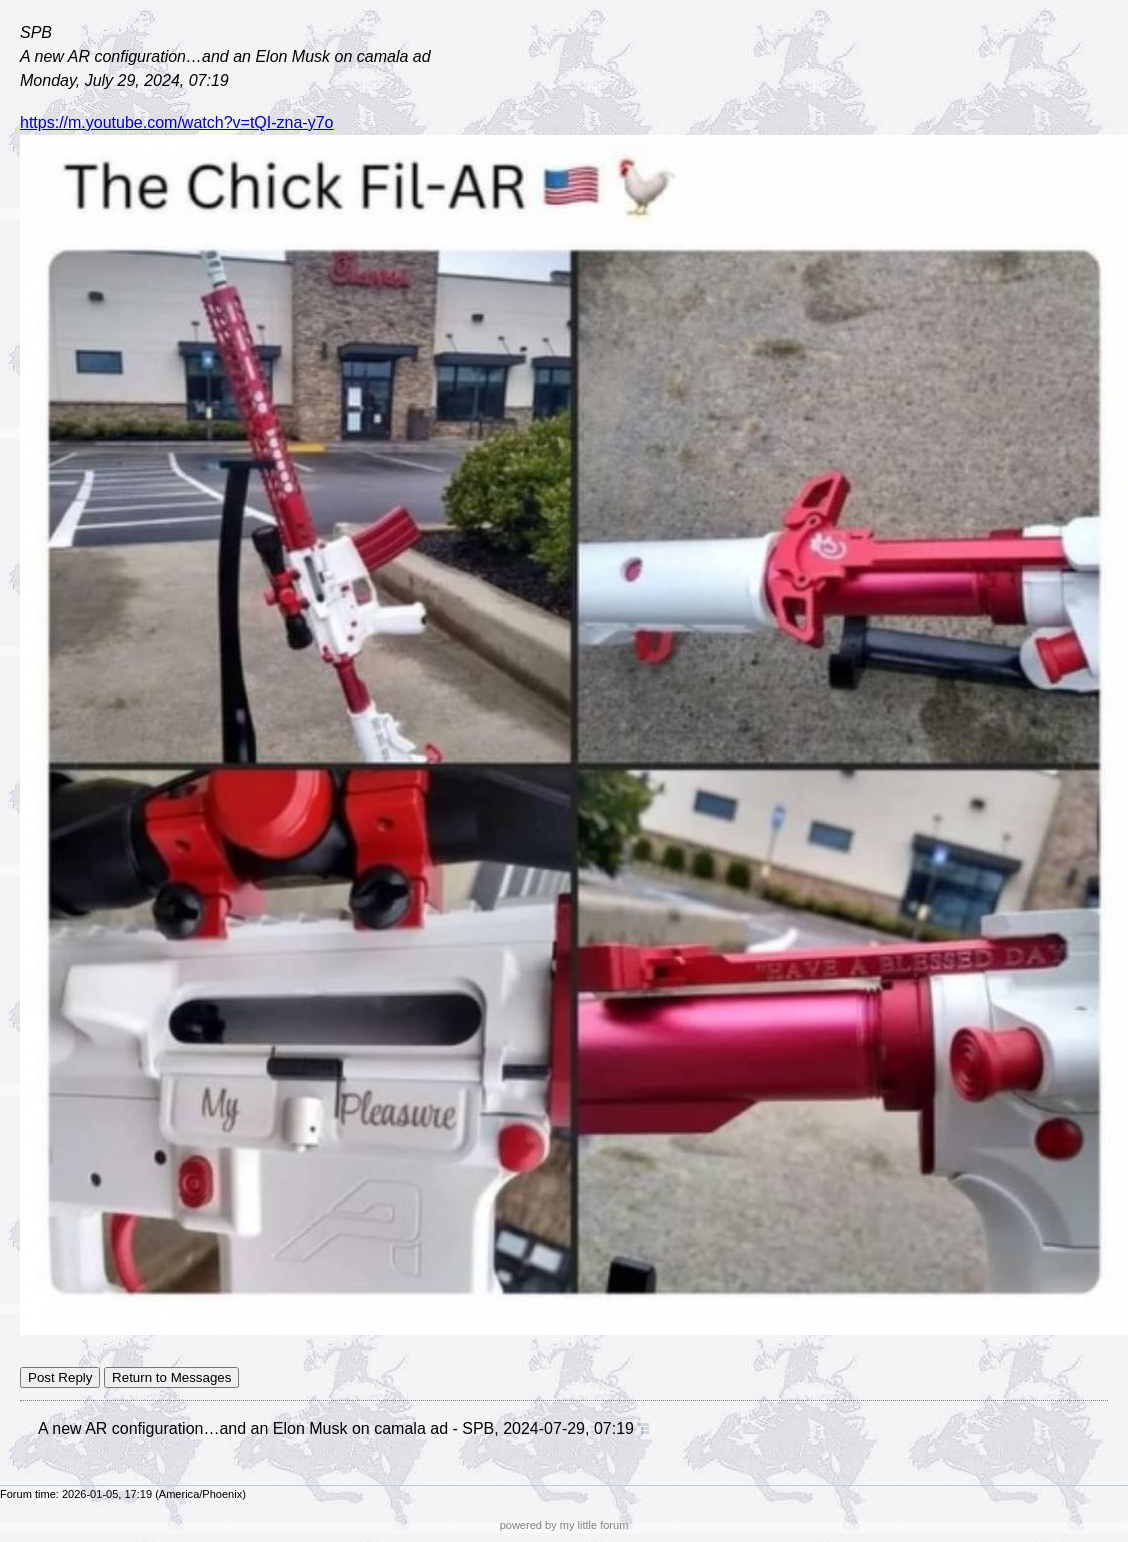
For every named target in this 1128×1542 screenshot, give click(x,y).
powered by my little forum (564, 1525)
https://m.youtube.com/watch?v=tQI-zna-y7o (176, 122)
